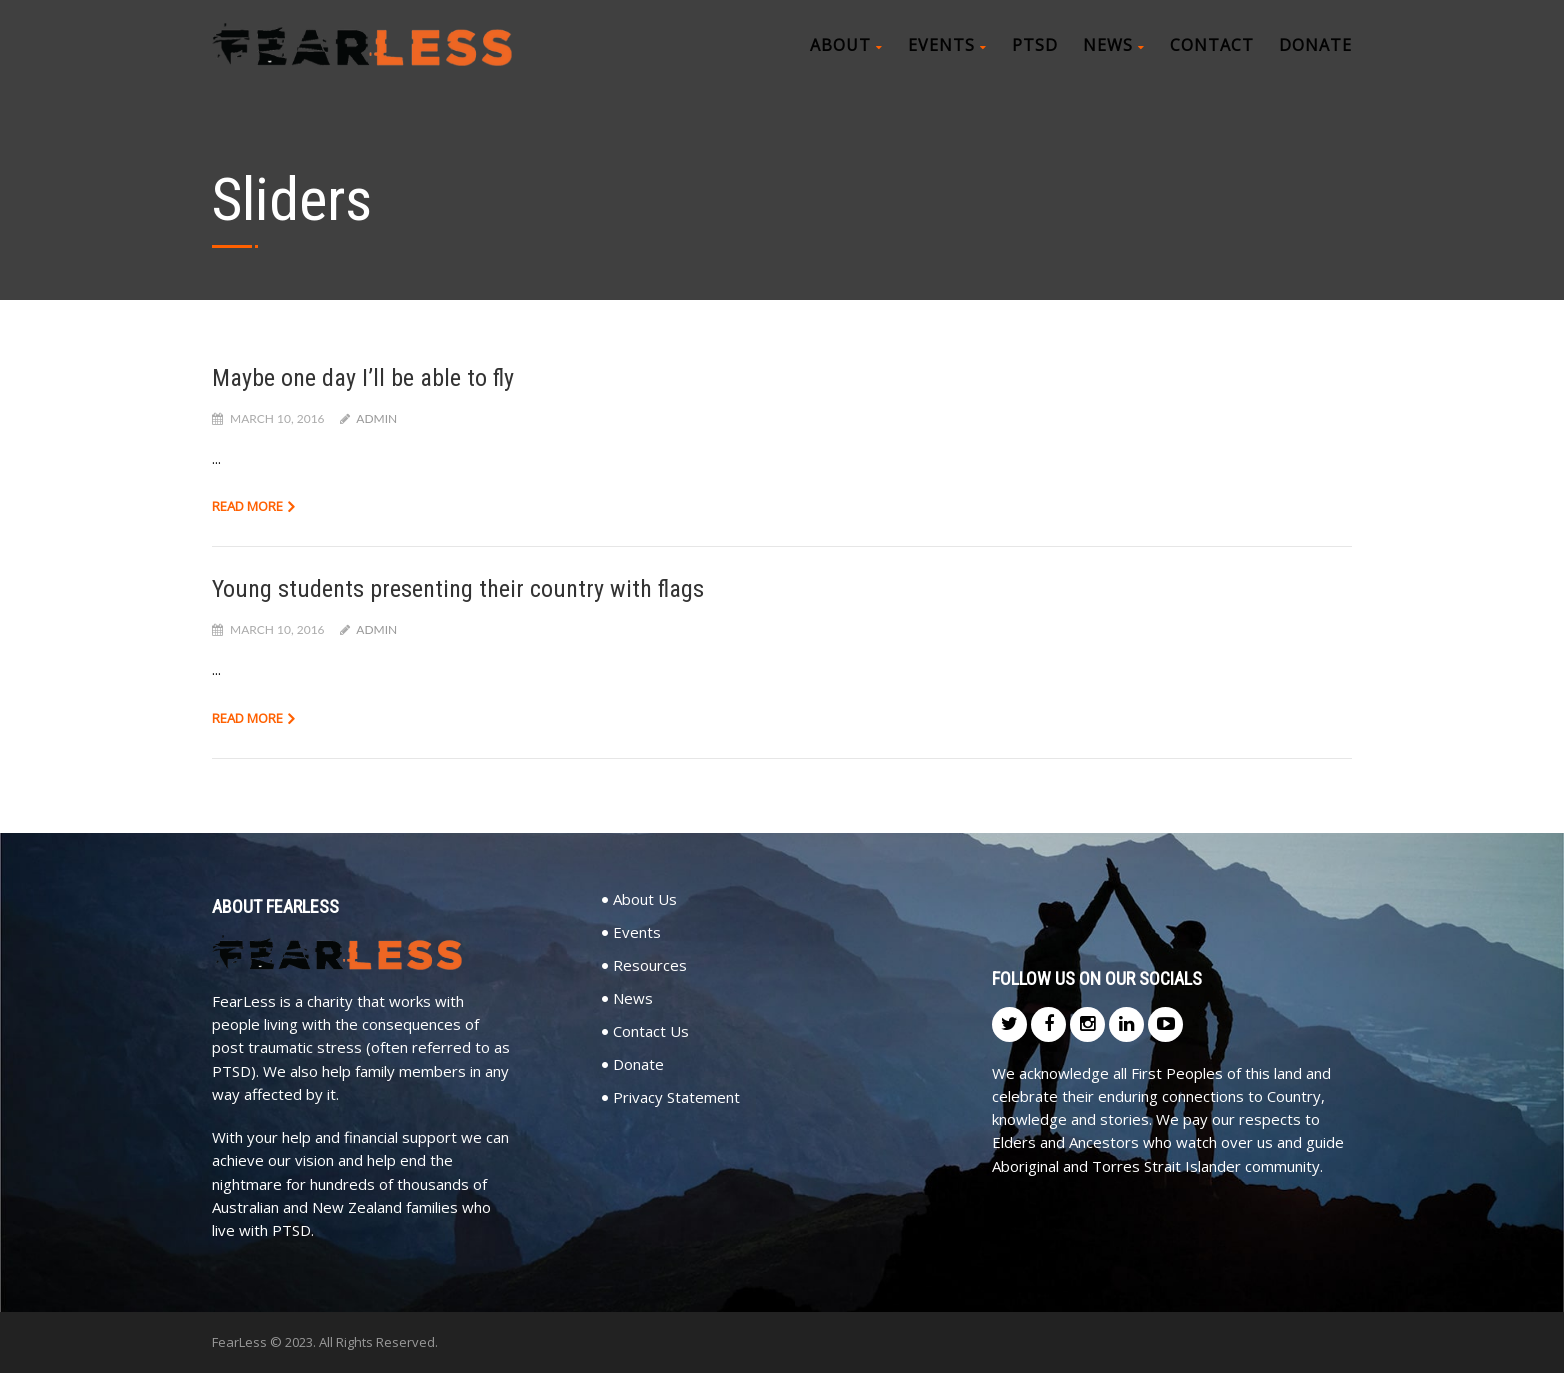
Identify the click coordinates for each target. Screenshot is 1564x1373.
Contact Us (651, 1031)
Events (947, 45)
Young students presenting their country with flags (458, 589)
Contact (1212, 45)
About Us (645, 899)
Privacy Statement (676, 1097)
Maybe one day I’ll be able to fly (363, 378)
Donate (1315, 45)
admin (376, 418)
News (1114, 45)
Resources (650, 965)
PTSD (1035, 45)
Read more (247, 506)
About (846, 45)
